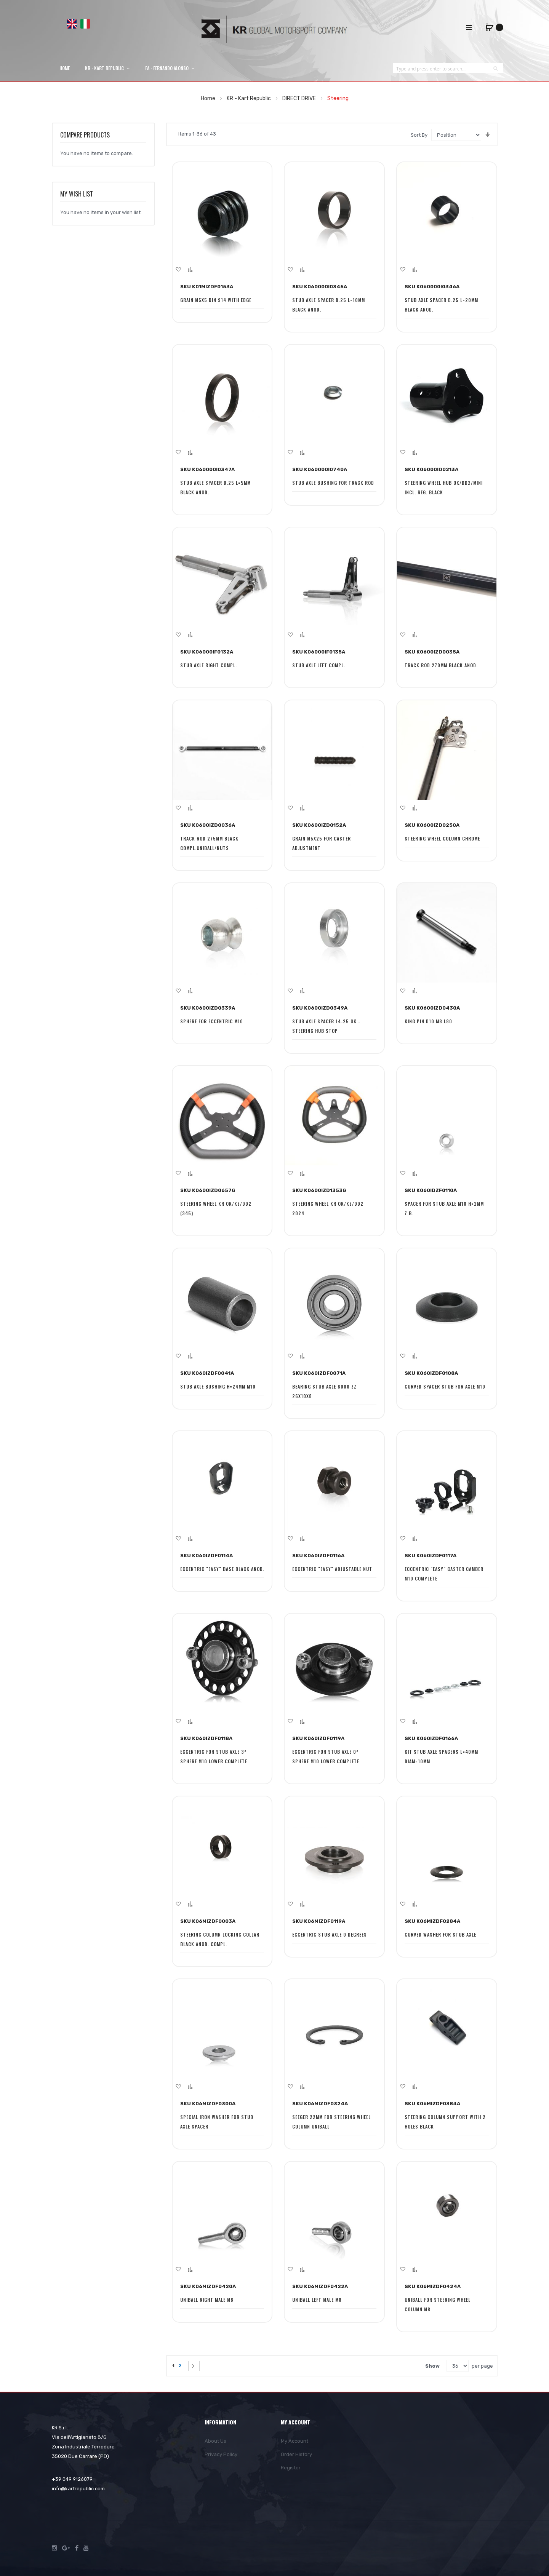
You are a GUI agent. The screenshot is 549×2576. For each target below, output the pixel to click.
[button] (178, 269)
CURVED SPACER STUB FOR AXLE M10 (445, 1386)
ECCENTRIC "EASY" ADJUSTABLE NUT (332, 1569)
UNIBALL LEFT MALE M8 (317, 2299)
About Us (215, 2441)
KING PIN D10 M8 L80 (428, 1021)
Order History (296, 2454)
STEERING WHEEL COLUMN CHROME (442, 838)
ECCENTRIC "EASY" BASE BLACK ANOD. (222, 1569)
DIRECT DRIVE (299, 98)
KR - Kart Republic (249, 98)
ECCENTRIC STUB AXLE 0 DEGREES (329, 1934)
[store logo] (274, 29)
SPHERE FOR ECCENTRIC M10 (211, 1021)
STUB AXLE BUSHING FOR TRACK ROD (333, 482)
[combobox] (440, 68)
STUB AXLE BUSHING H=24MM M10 (218, 1386)
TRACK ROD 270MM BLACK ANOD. (441, 665)
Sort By (419, 135)
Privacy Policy (221, 2454)
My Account (294, 2441)
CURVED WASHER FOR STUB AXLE (440, 1934)
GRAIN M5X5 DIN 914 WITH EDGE (215, 300)
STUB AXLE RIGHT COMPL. (208, 665)
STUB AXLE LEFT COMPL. (318, 665)
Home (208, 98)
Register (291, 2468)
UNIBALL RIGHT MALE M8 (207, 2299)
